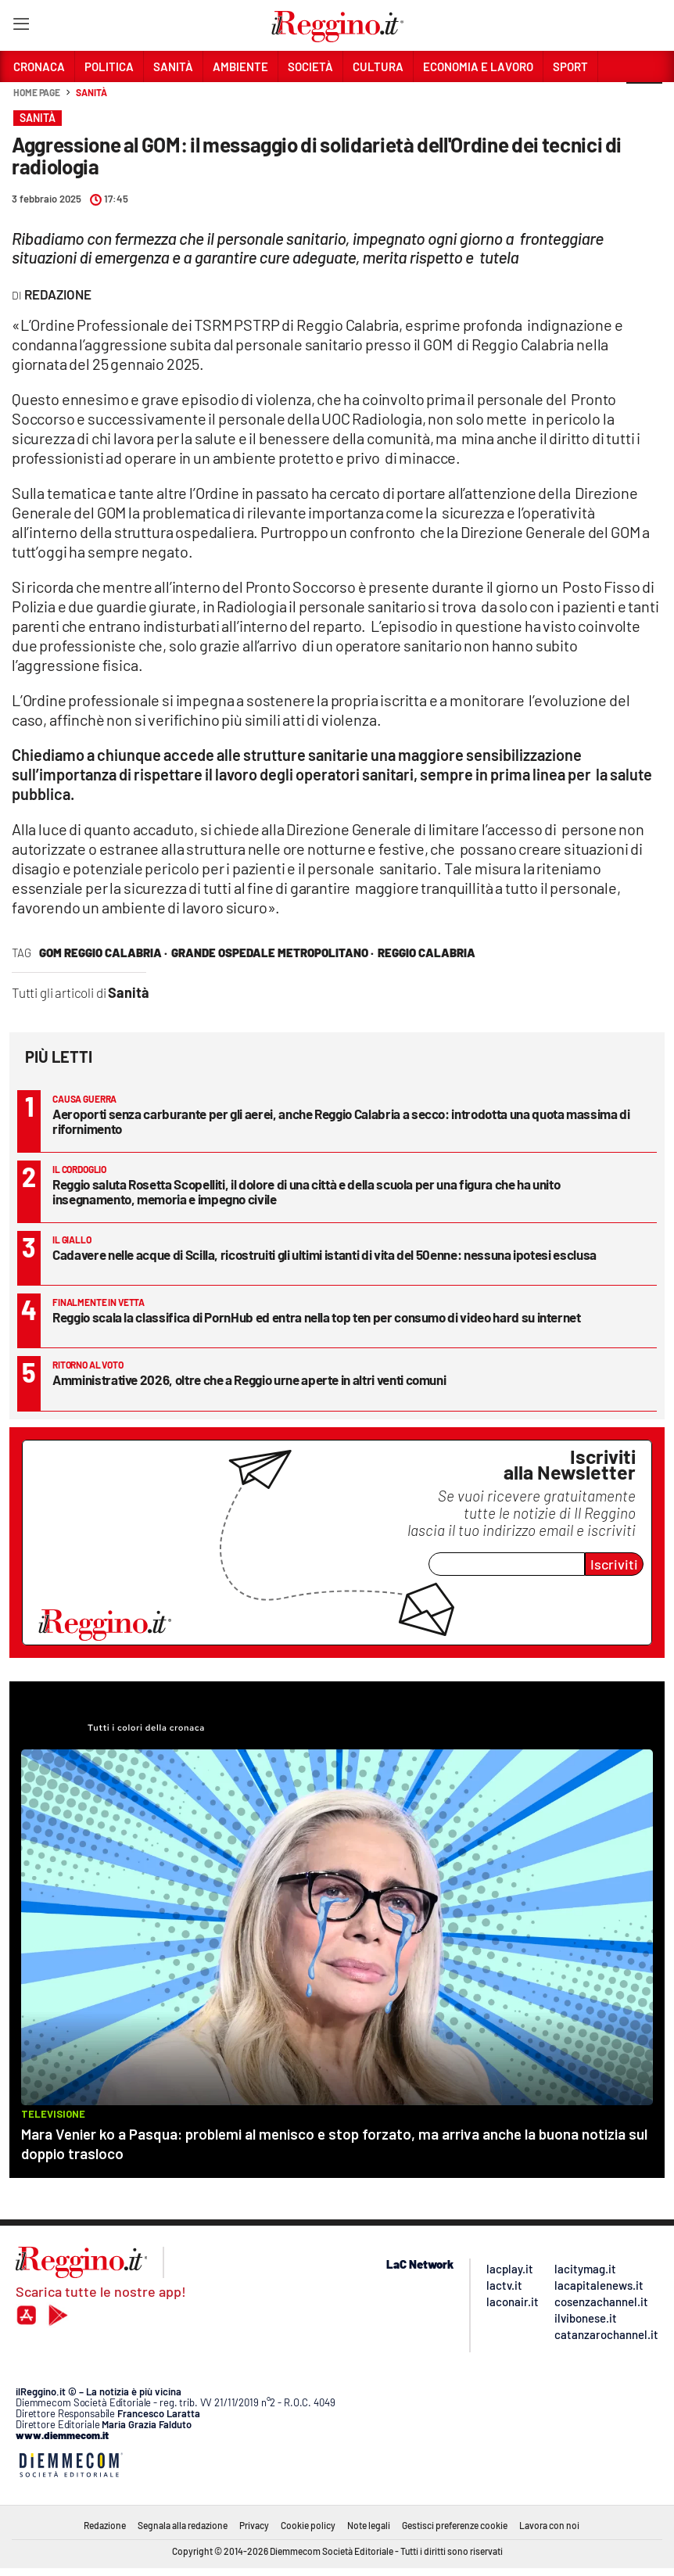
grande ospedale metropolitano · (272, 952)
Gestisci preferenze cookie (454, 2525)
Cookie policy (308, 2525)
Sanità (91, 92)
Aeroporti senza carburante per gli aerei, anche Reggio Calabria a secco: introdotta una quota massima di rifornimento (341, 1121)
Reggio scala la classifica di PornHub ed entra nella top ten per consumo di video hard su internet (316, 1317)
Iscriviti (614, 1564)
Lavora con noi (549, 2525)
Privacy (254, 2525)
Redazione (105, 2525)
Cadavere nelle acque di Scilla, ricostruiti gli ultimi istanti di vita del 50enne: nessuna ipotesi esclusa (324, 1254)
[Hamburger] (21, 27)
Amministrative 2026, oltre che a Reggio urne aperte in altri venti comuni (249, 1379)
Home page (36, 92)
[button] (644, 101)
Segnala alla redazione (183, 2525)
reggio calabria (426, 952)
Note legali (368, 2525)
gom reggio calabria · (103, 952)
